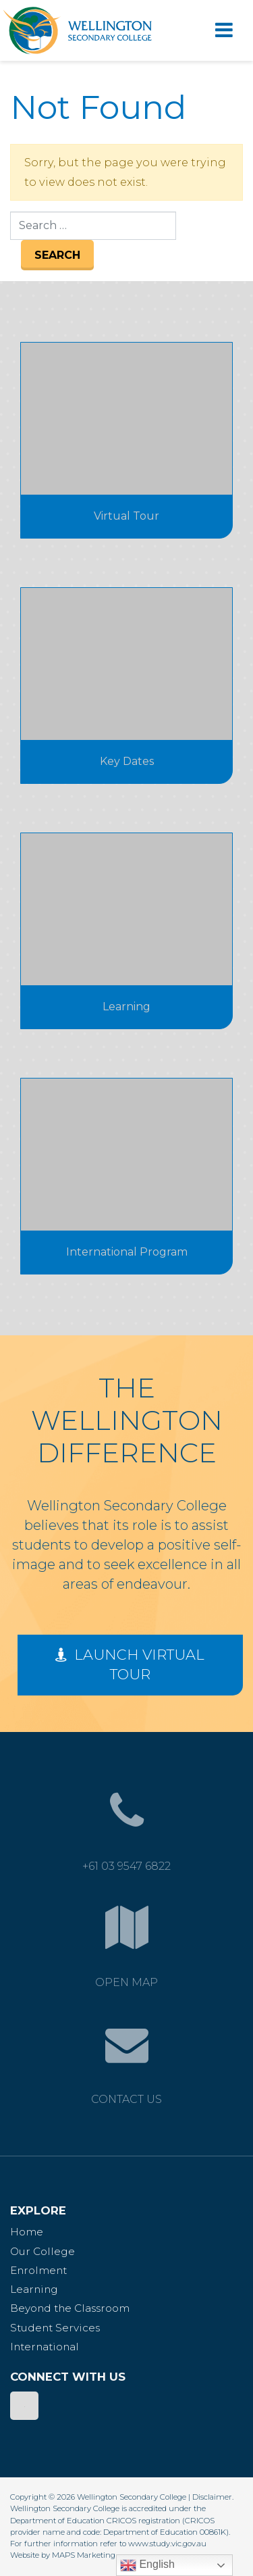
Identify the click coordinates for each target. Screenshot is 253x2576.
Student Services (55, 2327)
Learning (34, 2289)
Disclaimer (212, 2497)
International (44, 2346)
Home (26, 2231)
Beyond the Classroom (70, 2308)
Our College (42, 2251)
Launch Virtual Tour (129, 1664)
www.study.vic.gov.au (167, 2543)
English (147, 2565)
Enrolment (38, 2270)
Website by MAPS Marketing (62, 2555)
